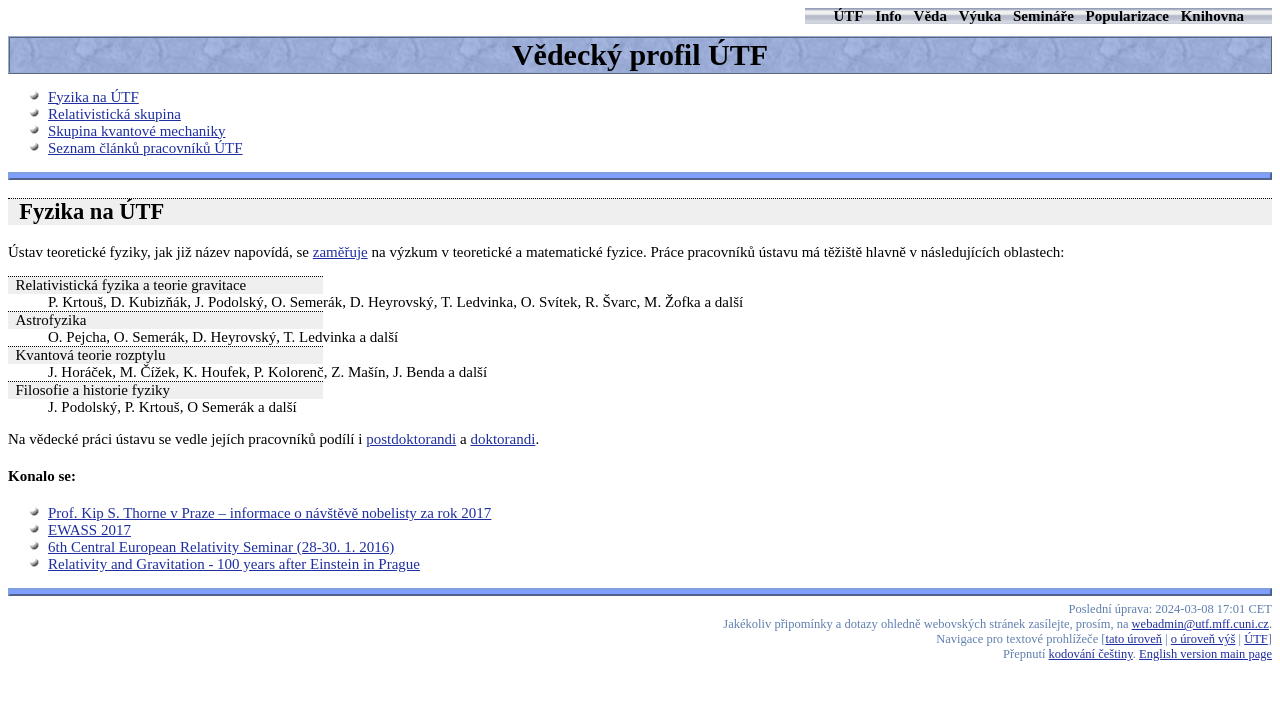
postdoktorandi (411, 439)
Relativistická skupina (114, 114)
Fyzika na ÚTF (93, 97)
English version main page (1205, 654)
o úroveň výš (1203, 639)
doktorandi (502, 439)
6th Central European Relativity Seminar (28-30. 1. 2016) (221, 547)
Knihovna (1212, 16)
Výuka (980, 16)
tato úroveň (1134, 639)
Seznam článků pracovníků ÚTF (145, 148)
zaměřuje (340, 252)
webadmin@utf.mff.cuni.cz (1200, 624)
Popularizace (1127, 16)
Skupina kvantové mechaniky (136, 131)
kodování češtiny (1091, 654)
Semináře (1043, 16)
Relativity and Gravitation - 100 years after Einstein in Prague (234, 564)
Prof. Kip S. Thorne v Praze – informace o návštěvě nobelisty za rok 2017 (269, 513)
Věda (930, 16)
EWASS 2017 (89, 530)
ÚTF (848, 16)
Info (888, 16)
